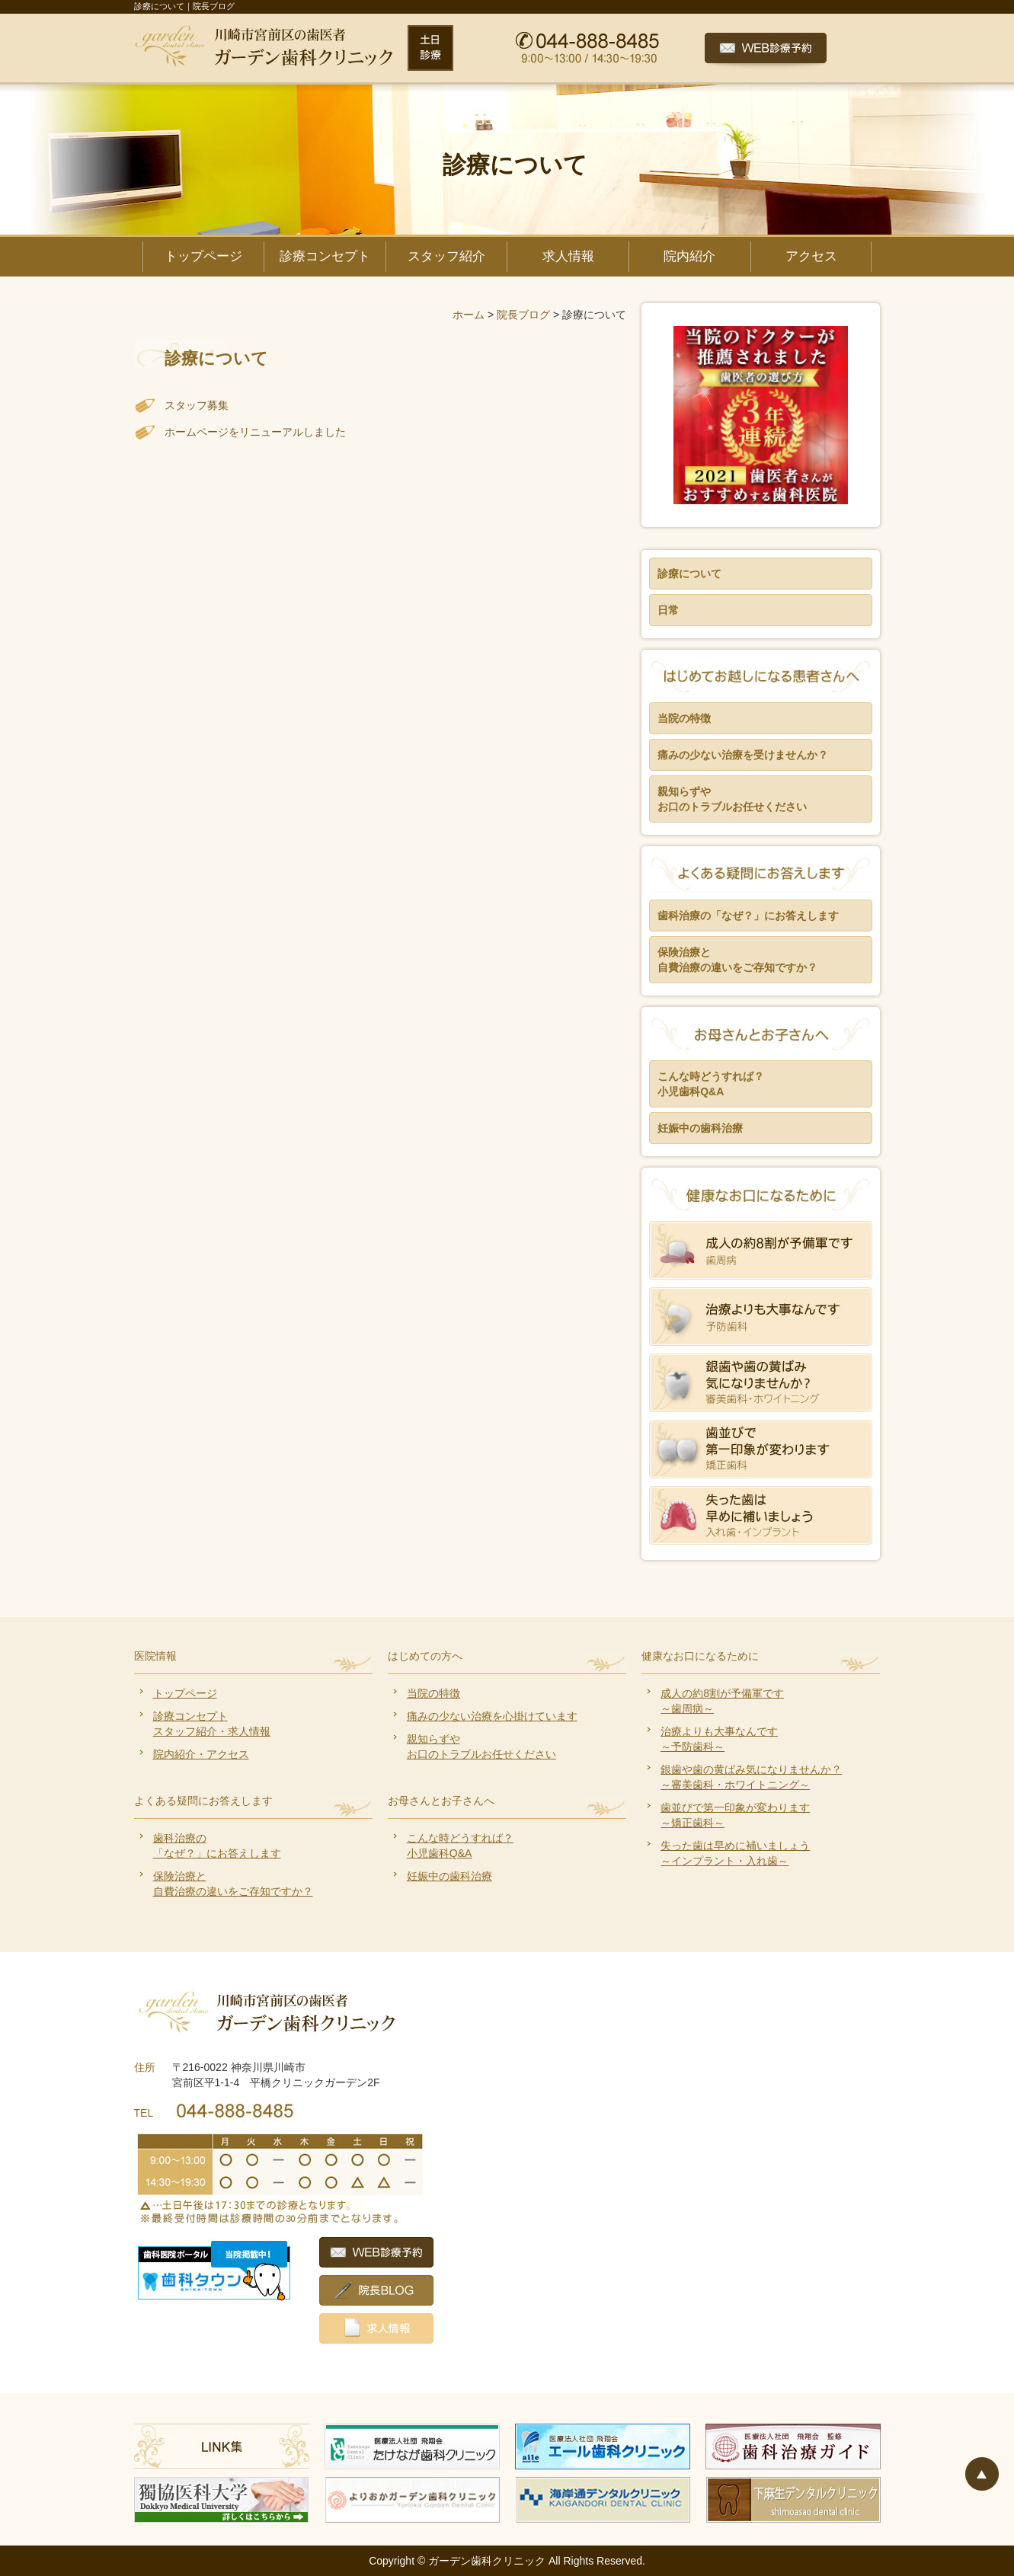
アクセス (811, 256)
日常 (668, 610)
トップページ (203, 256)
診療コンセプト (325, 256)
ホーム (469, 314)
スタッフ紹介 (446, 256)
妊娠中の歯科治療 (700, 1128)
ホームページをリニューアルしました (255, 432)
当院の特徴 (684, 718)
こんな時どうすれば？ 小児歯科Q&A (710, 1084)
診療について (689, 573)
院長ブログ (523, 314)
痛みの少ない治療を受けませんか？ (742, 755)
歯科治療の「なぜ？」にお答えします (748, 915)
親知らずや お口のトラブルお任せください (732, 799)
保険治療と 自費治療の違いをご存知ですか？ (737, 959)
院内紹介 (689, 256)
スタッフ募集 (197, 405)
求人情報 (568, 256)
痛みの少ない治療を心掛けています (492, 1716)
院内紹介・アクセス (201, 1754)
